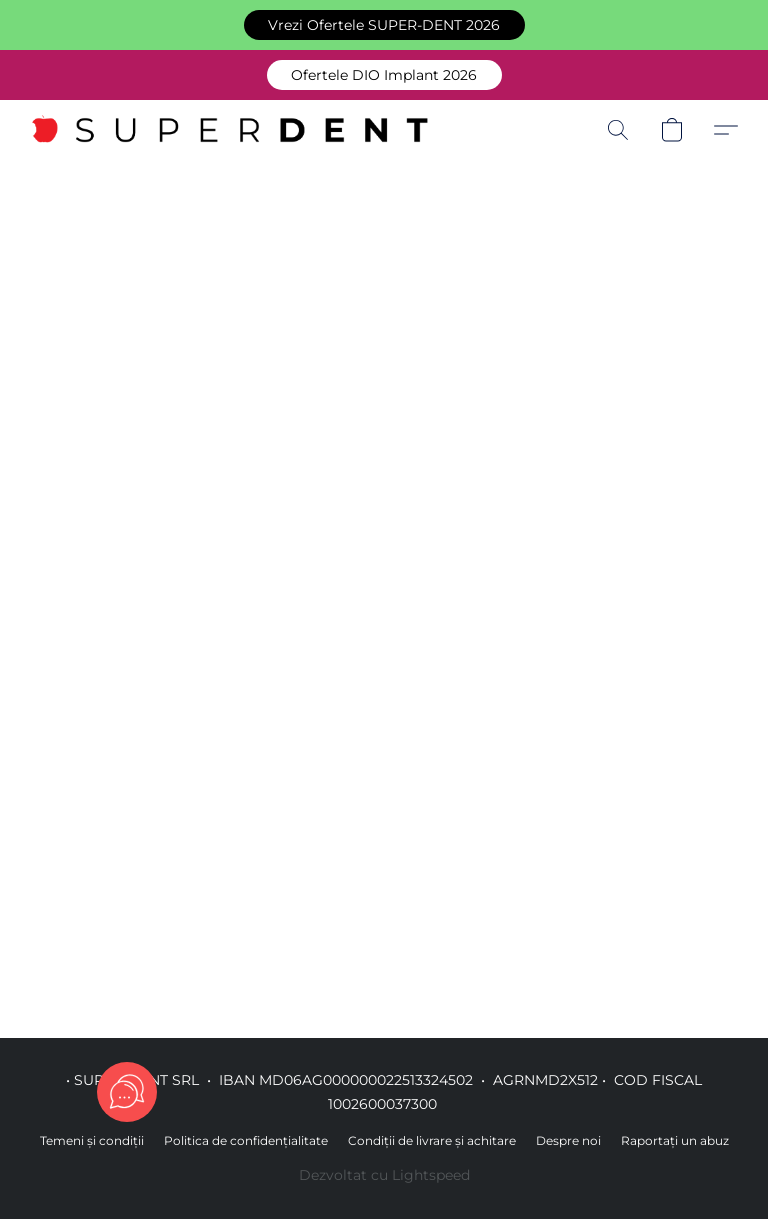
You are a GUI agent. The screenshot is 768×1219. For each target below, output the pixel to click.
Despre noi (568, 1140)
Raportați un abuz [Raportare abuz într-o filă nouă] (675, 1140)
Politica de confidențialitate (246, 1140)
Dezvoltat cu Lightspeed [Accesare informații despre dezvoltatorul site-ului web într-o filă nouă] (384, 1175)
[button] (384, 25)
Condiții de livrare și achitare (432, 1140)
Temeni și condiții (92, 1140)
